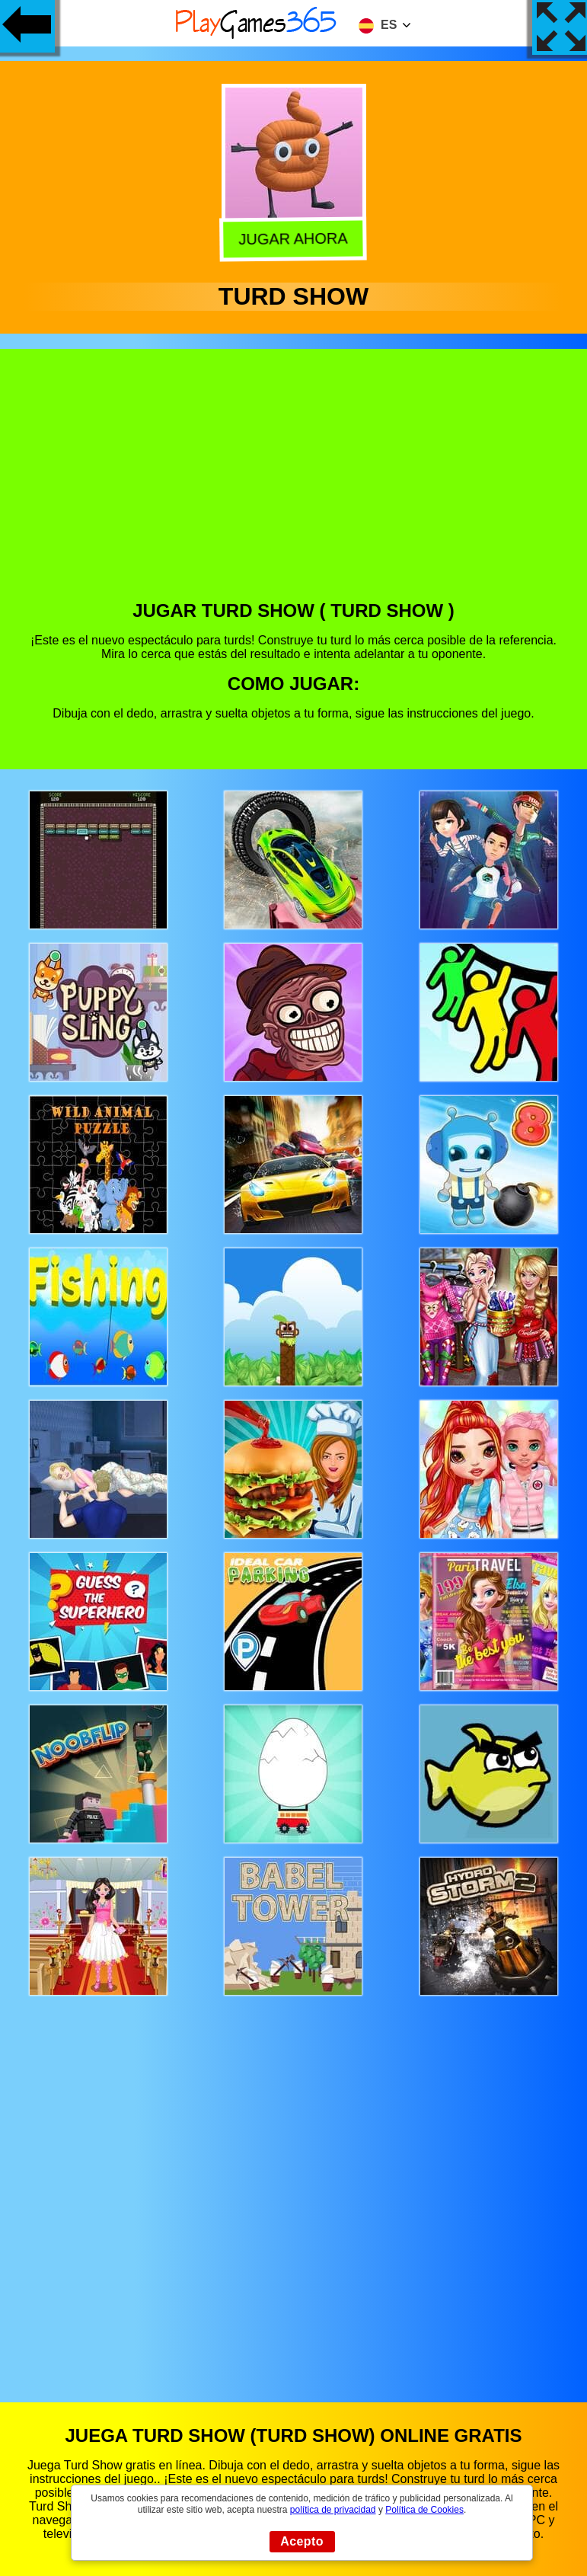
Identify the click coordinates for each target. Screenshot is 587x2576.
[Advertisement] (293, 486)
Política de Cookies (424, 2509)
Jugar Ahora (295, 238)
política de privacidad (333, 2509)
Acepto (302, 2541)
